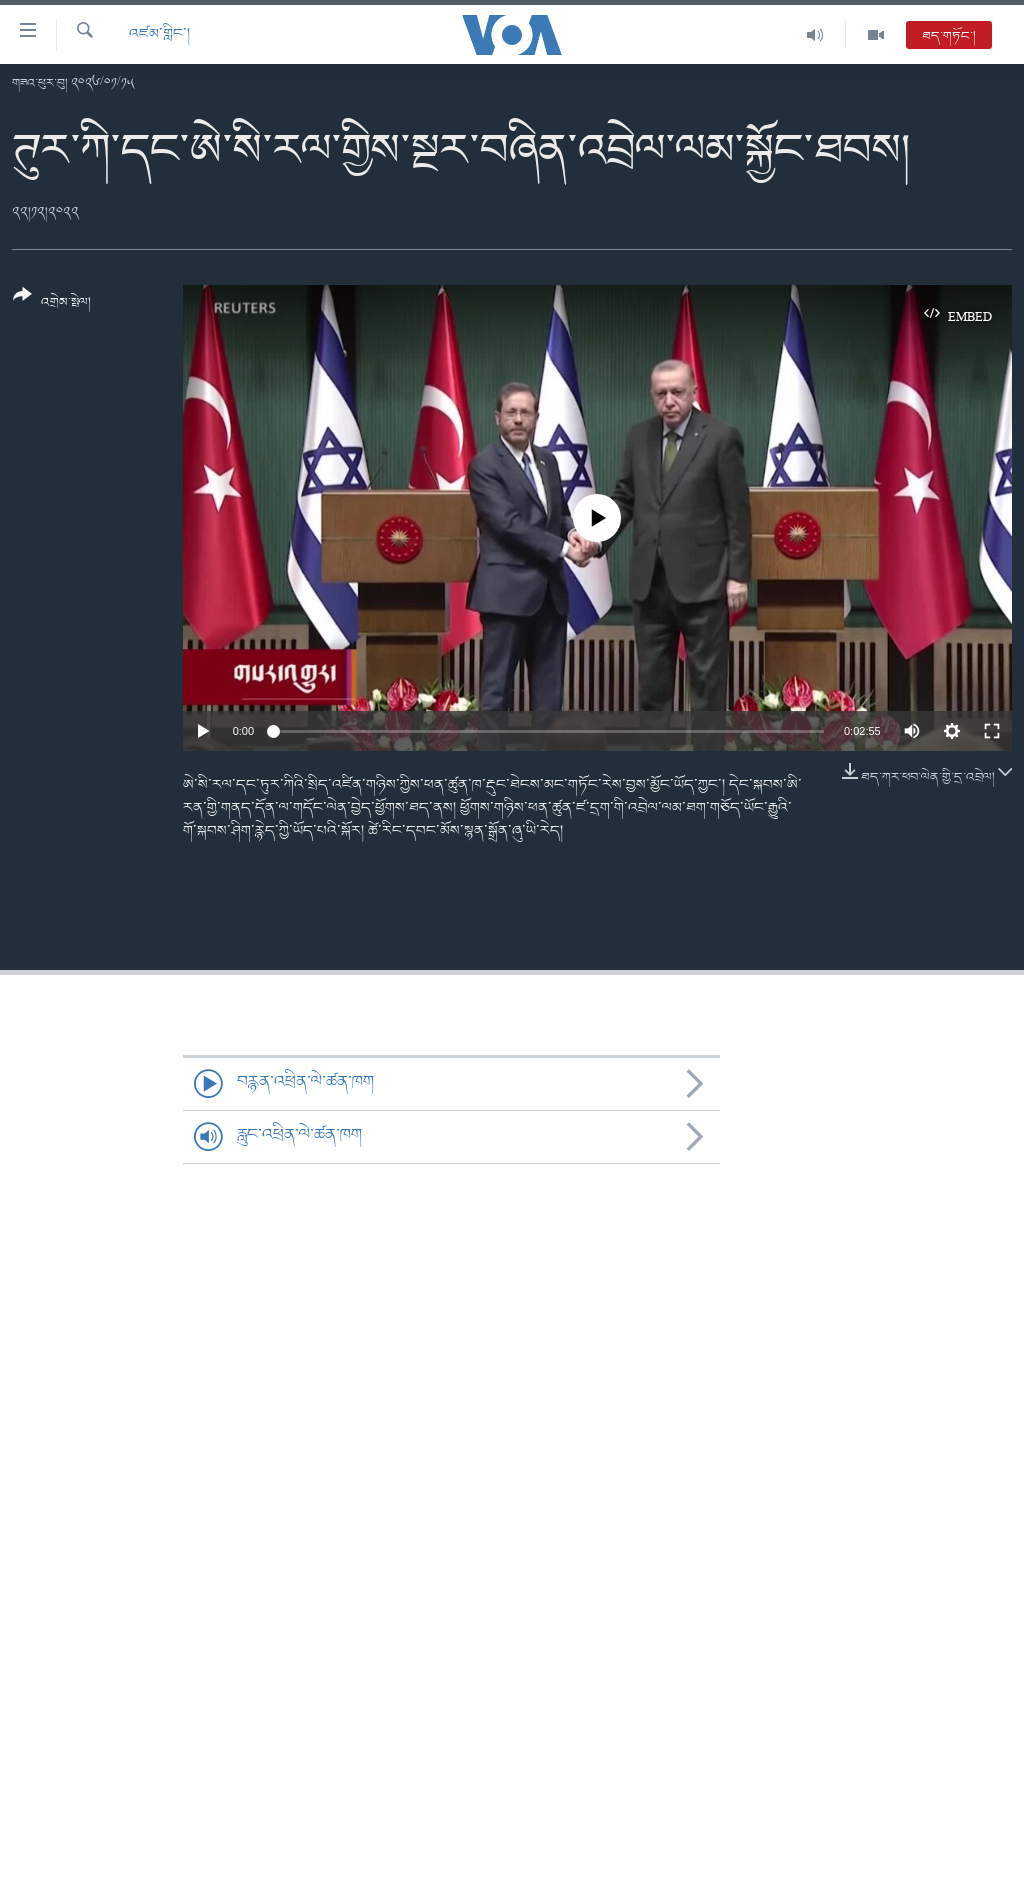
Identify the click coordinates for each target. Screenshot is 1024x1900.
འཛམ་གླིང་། (159, 34)
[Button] (52, 305)
